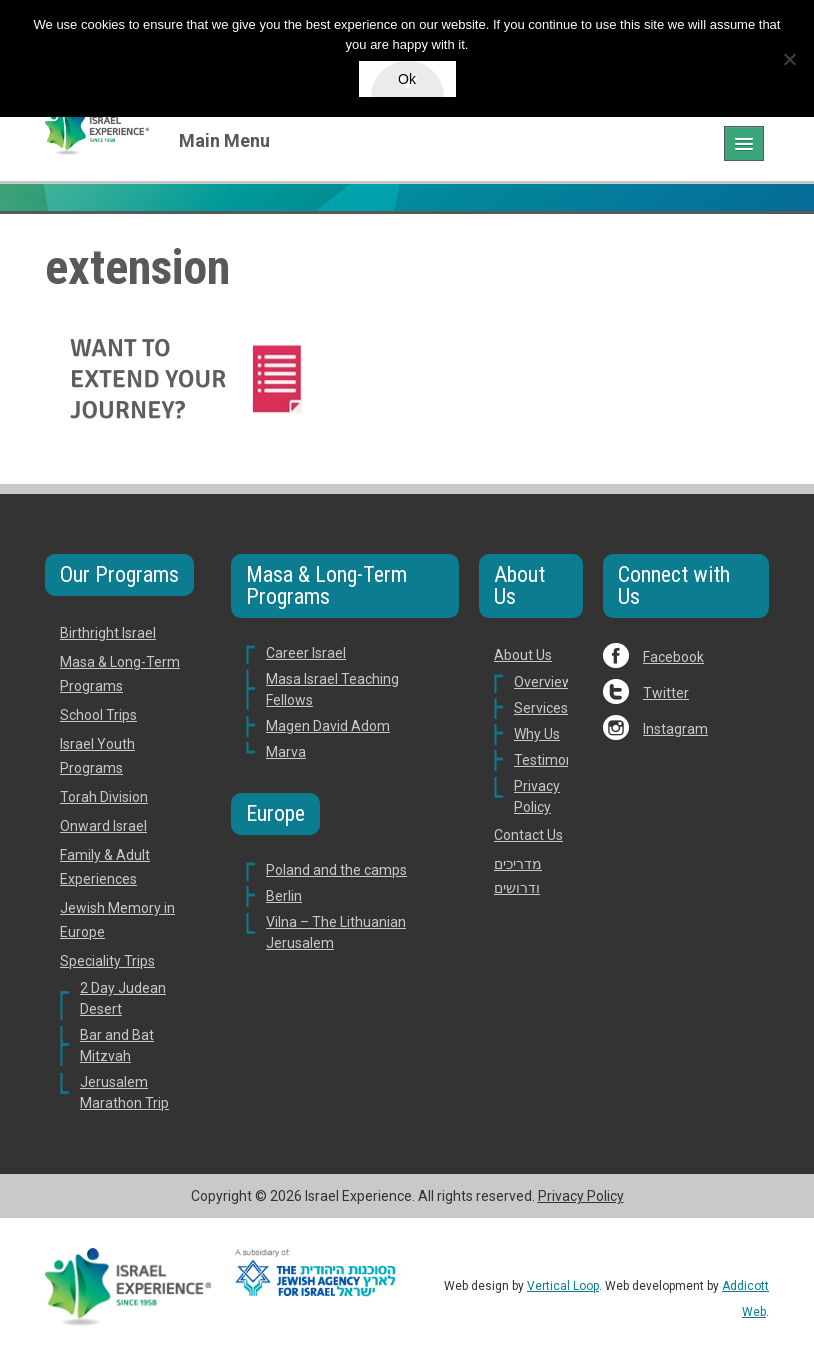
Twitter (666, 693)
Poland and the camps (336, 870)
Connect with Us (674, 585)
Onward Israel (103, 826)
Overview (543, 682)
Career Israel (306, 653)
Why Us (537, 734)
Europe (275, 813)
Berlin (284, 896)
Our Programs (119, 574)
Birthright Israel (108, 633)
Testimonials (554, 760)
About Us (519, 585)
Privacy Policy (581, 1196)
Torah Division (104, 797)
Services (541, 708)
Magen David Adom (328, 726)
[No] (789, 59)
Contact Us (528, 835)
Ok (407, 79)
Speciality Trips (107, 961)
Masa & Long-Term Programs (326, 585)
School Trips (98, 715)
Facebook (673, 657)
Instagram (675, 729)
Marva (286, 752)
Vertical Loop (563, 1286)
